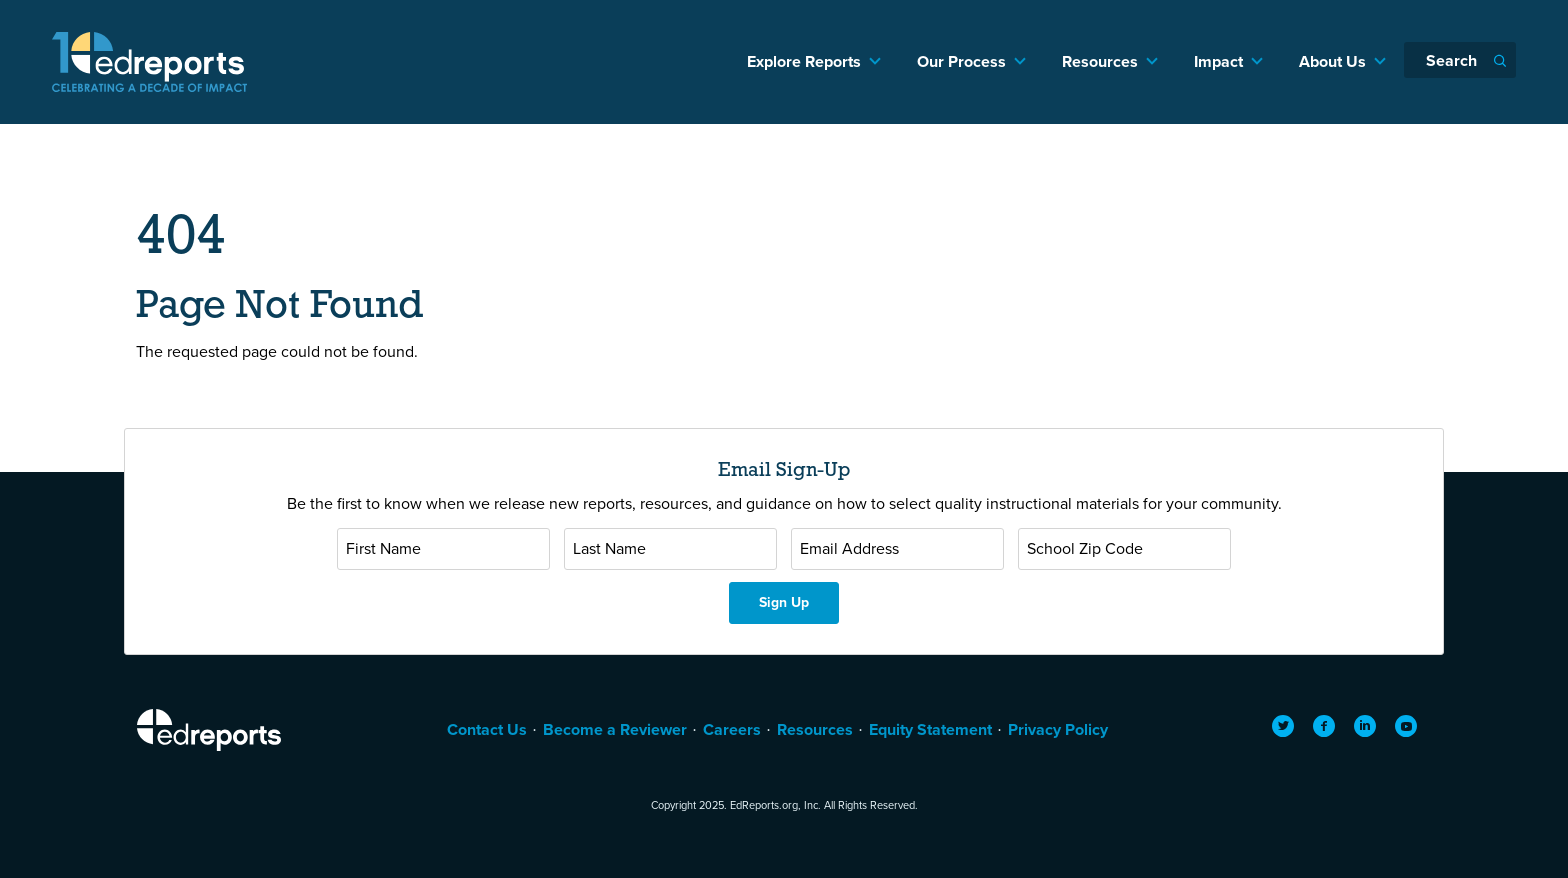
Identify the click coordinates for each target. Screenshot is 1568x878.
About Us (1332, 61)
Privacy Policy (1058, 729)
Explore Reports (804, 61)
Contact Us (487, 729)
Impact (1218, 61)
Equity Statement (930, 729)
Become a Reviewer (615, 729)
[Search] (1460, 60)
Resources (1100, 61)
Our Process (961, 61)
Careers (732, 729)
